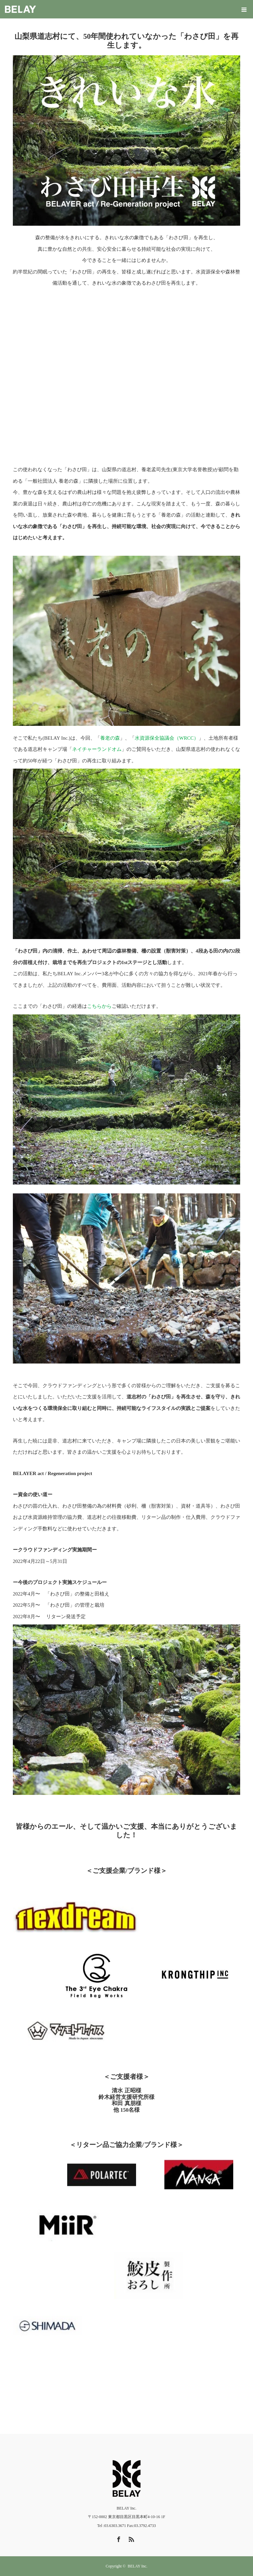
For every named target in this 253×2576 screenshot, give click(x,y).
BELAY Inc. (138, 2566)
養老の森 (110, 738)
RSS (130, 2538)
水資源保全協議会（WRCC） (167, 738)
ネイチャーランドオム (97, 749)
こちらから (99, 1006)
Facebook (118, 2538)
